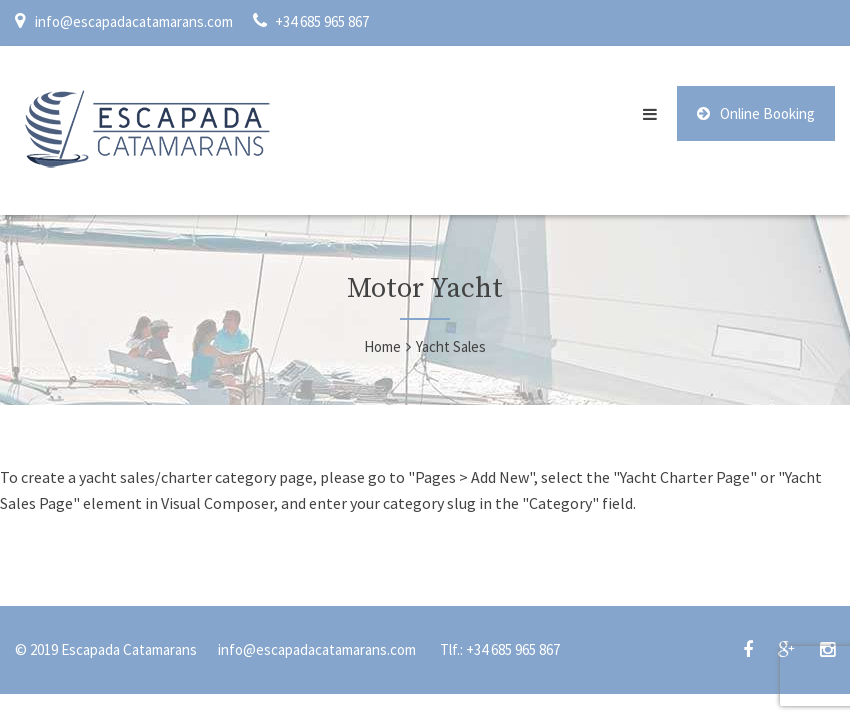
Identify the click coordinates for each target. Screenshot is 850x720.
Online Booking (756, 113)
